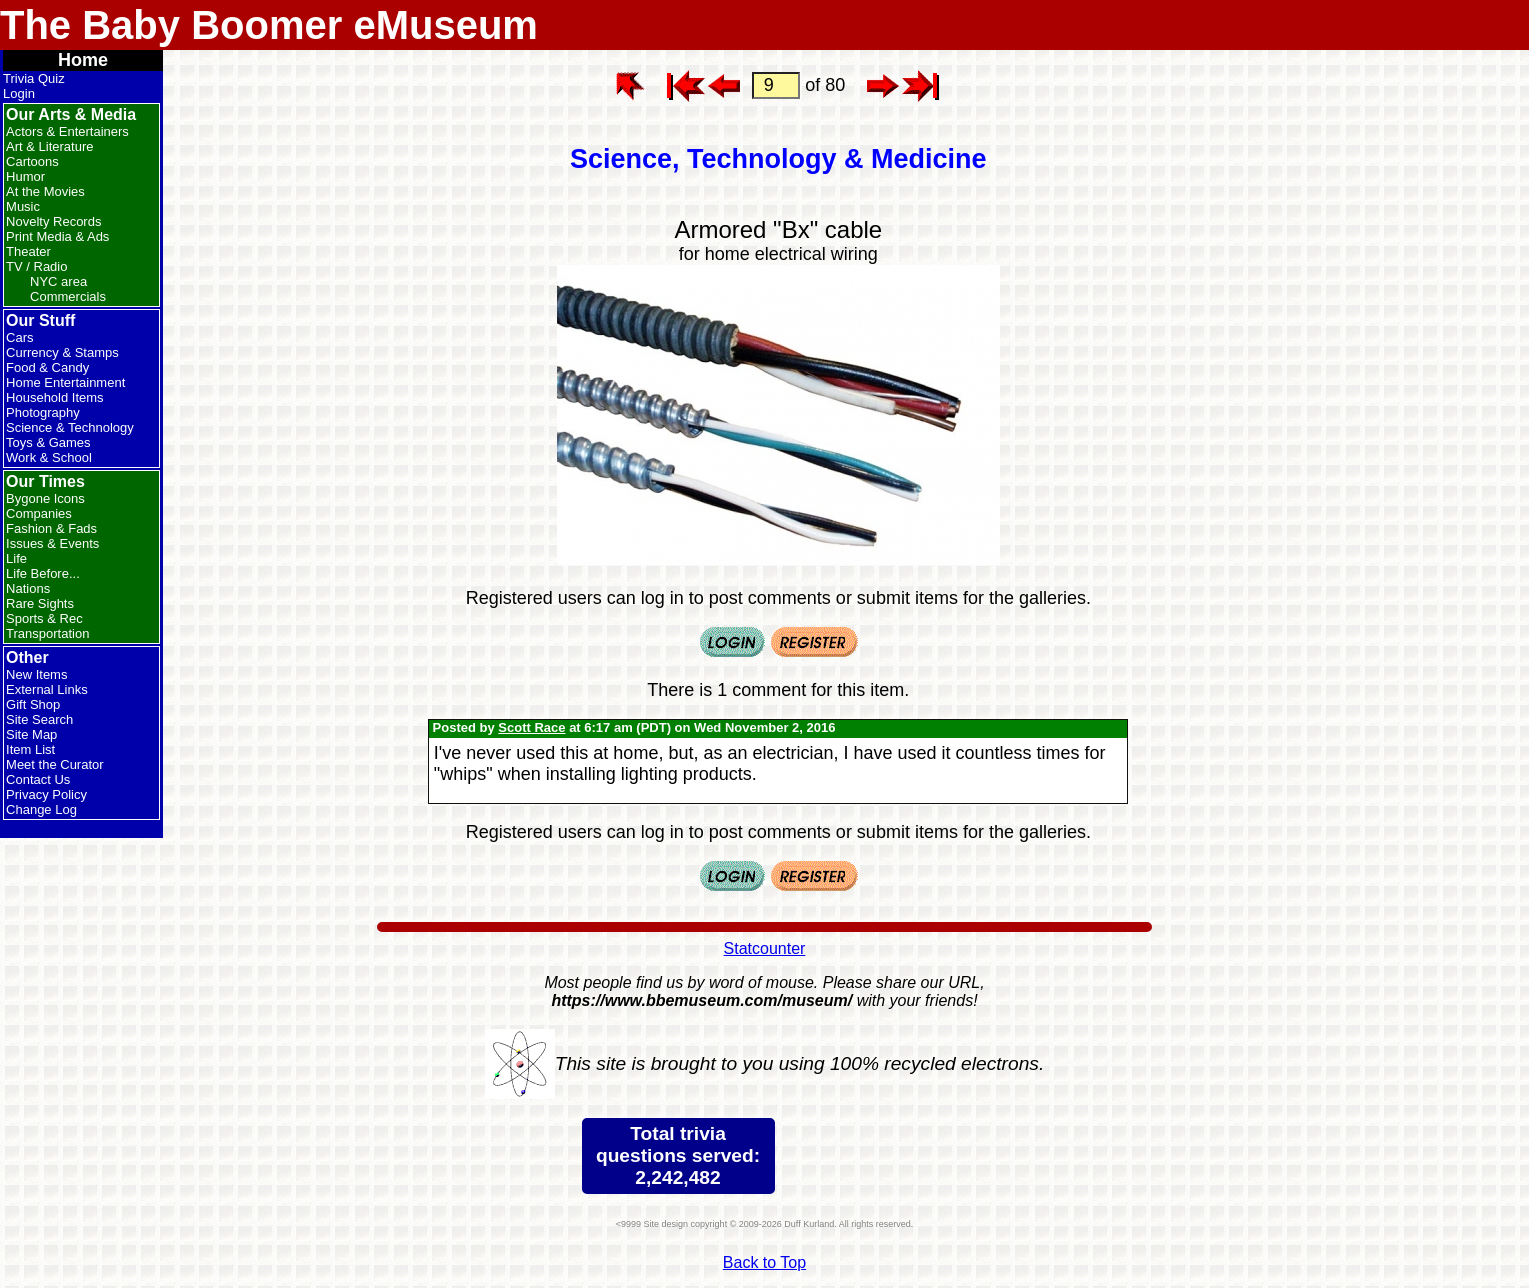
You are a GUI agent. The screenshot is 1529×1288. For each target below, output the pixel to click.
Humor (25, 176)
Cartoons (32, 161)
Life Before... (43, 573)
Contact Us (38, 779)
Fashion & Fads (51, 528)
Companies (39, 513)
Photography (43, 412)
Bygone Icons (45, 498)
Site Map (31, 734)
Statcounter (765, 948)
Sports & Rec (44, 618)
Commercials (68, 296)
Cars (19, 337)
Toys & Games (48, 442)
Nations (28, 588)
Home (83, 60)
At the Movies (45, 191)
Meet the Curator (55, 764)
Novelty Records (53, 221)
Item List (30, 749)
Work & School (49, 457)
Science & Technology (70, 427)
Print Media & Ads (57, 236)
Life (16, 558)
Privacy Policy (46, 794)
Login (19, 93)
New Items (36, 674)
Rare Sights (40, 603)
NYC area (58, 281)
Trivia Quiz (34, 78)
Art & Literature (49, 146)
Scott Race (531, 727)
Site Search (39, 719)
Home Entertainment (65, 382)
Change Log (41, 809)
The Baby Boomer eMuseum (269, 25)
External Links (47, 689)
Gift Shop (33, 704)
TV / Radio (36, 266)
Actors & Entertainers (67, 131)
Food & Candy (47, 367)
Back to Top (764, 1262)
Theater (28, 251)
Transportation (47, 633)
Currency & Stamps (62, 352)
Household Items (55, 397)
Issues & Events (52, 543)
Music (23, 206)
